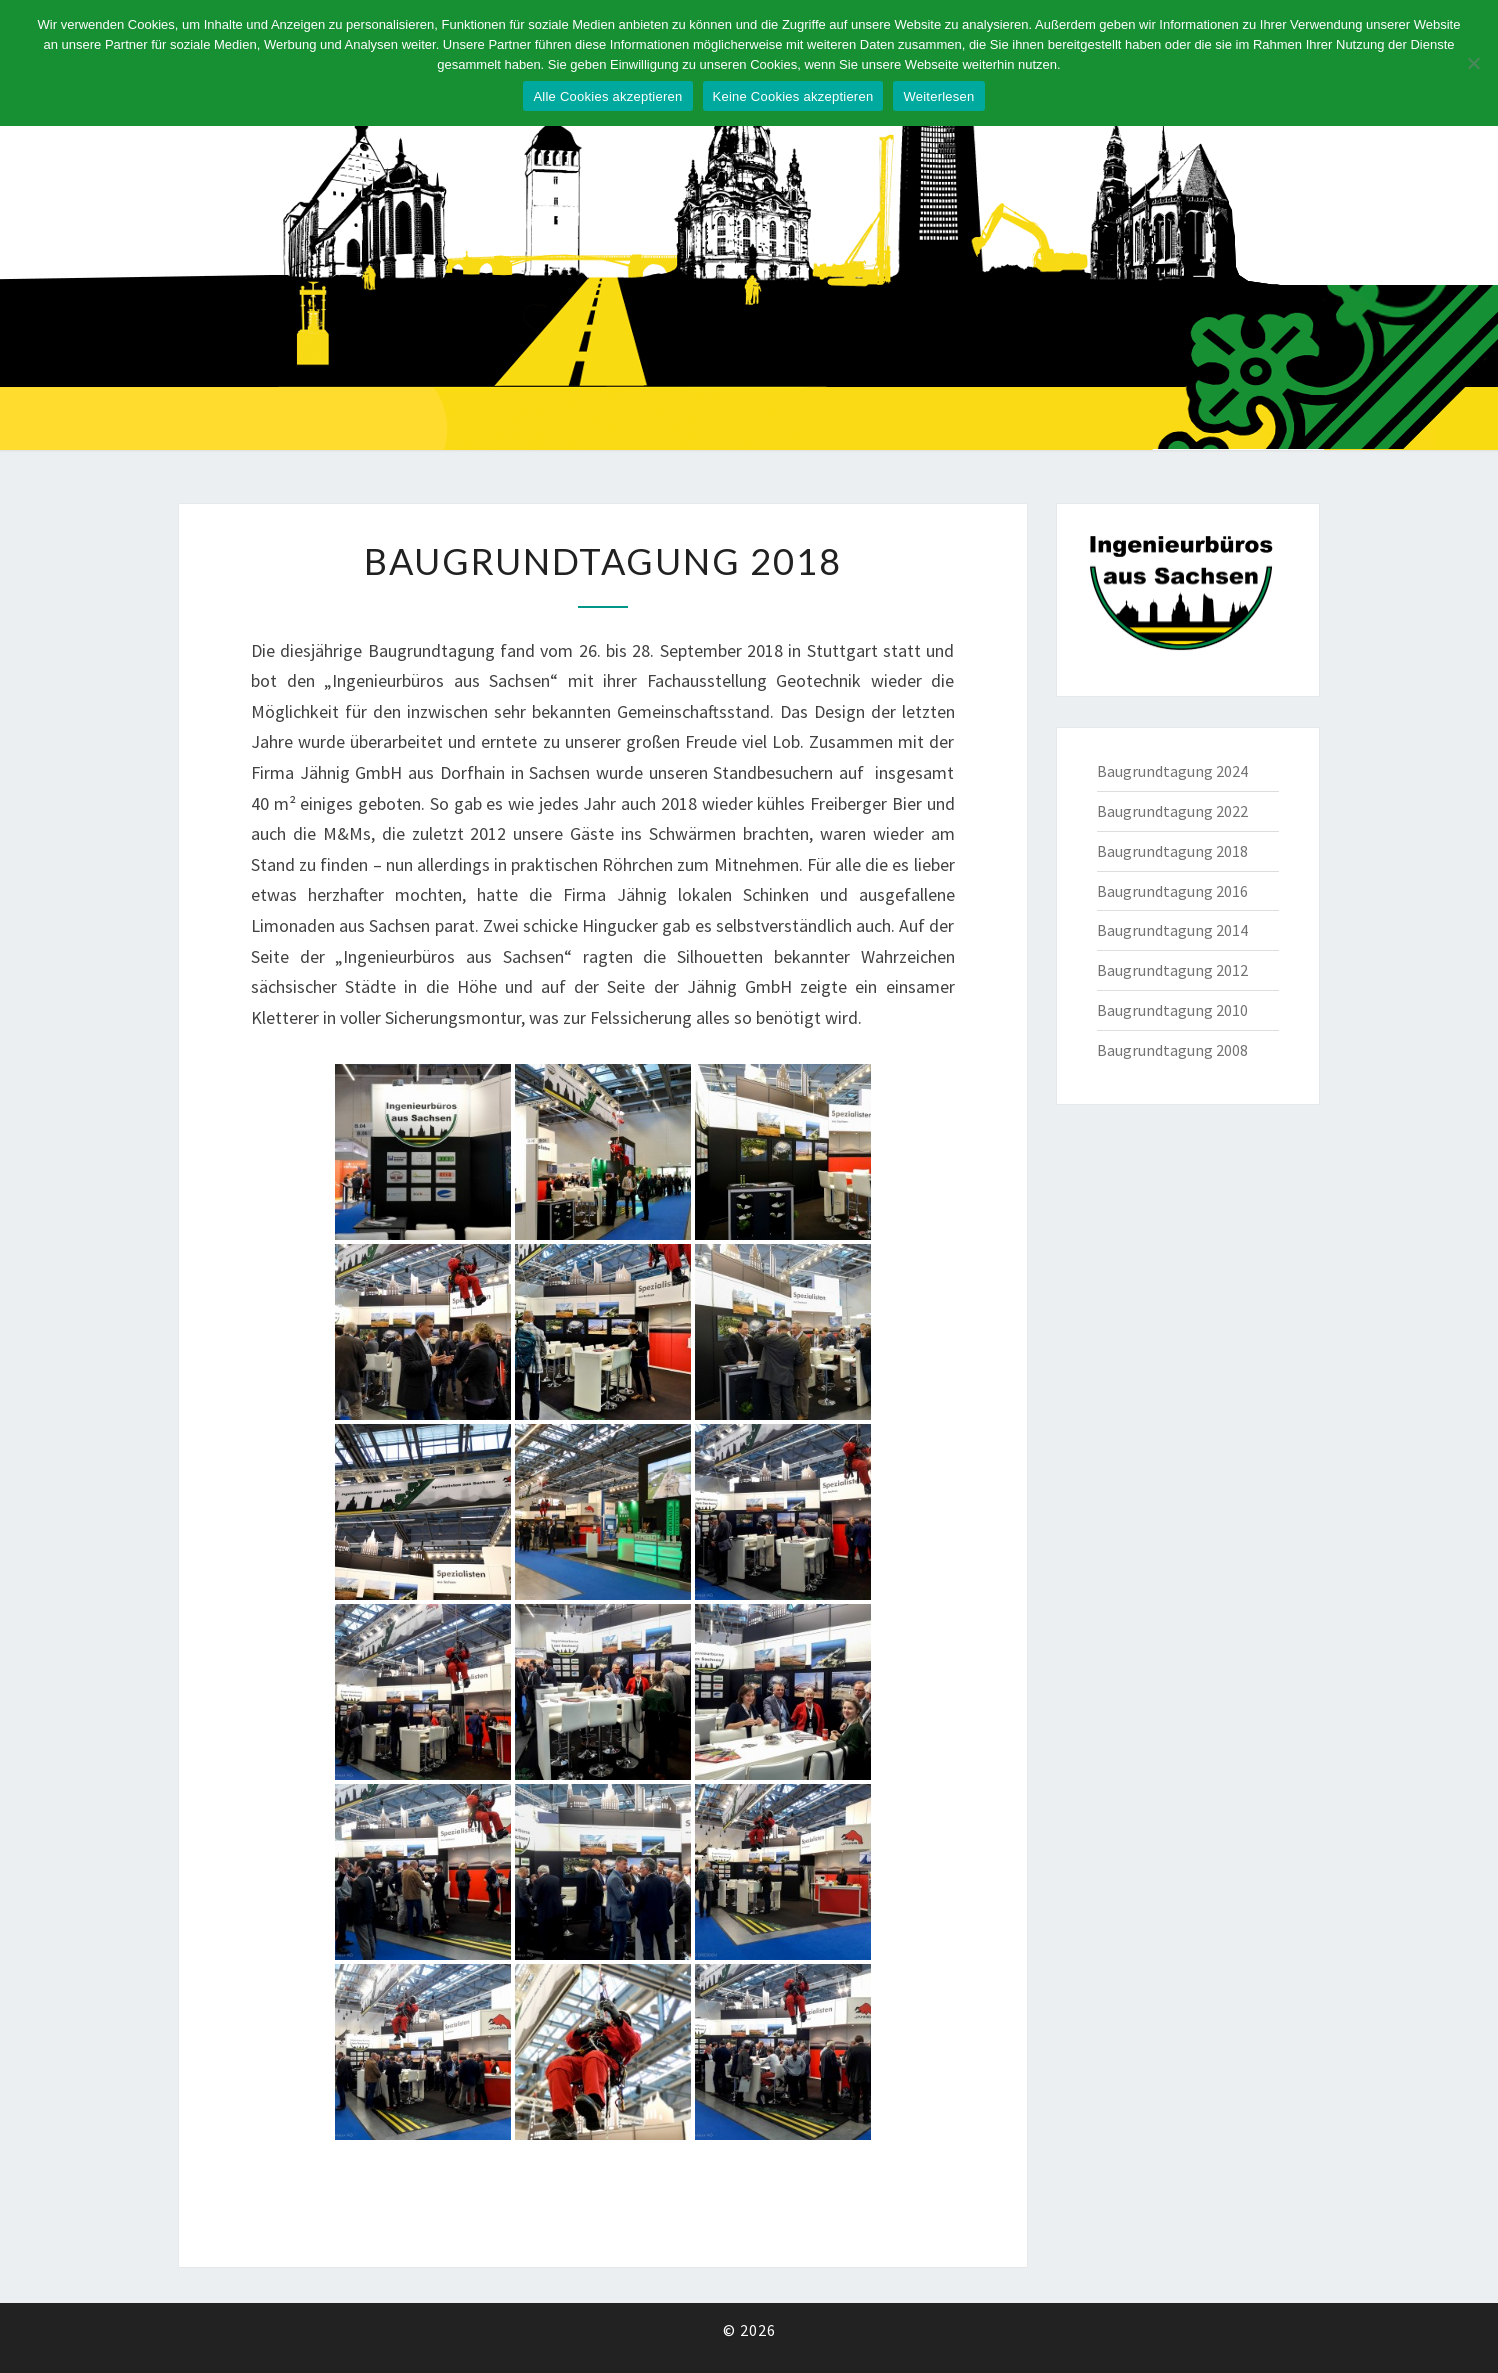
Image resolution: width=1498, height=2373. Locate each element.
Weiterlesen (938, 96)
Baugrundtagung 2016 (1172, 891)
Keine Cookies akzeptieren (793, 96)
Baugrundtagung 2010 (1172, 1010)
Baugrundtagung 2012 (1172, 970)
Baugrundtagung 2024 (1172, 771)
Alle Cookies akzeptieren (607, 96)
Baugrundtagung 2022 (1172, 811)
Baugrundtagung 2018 (1172, 851)
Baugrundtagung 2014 (1172, 930)
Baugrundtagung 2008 (1172, 1050)
